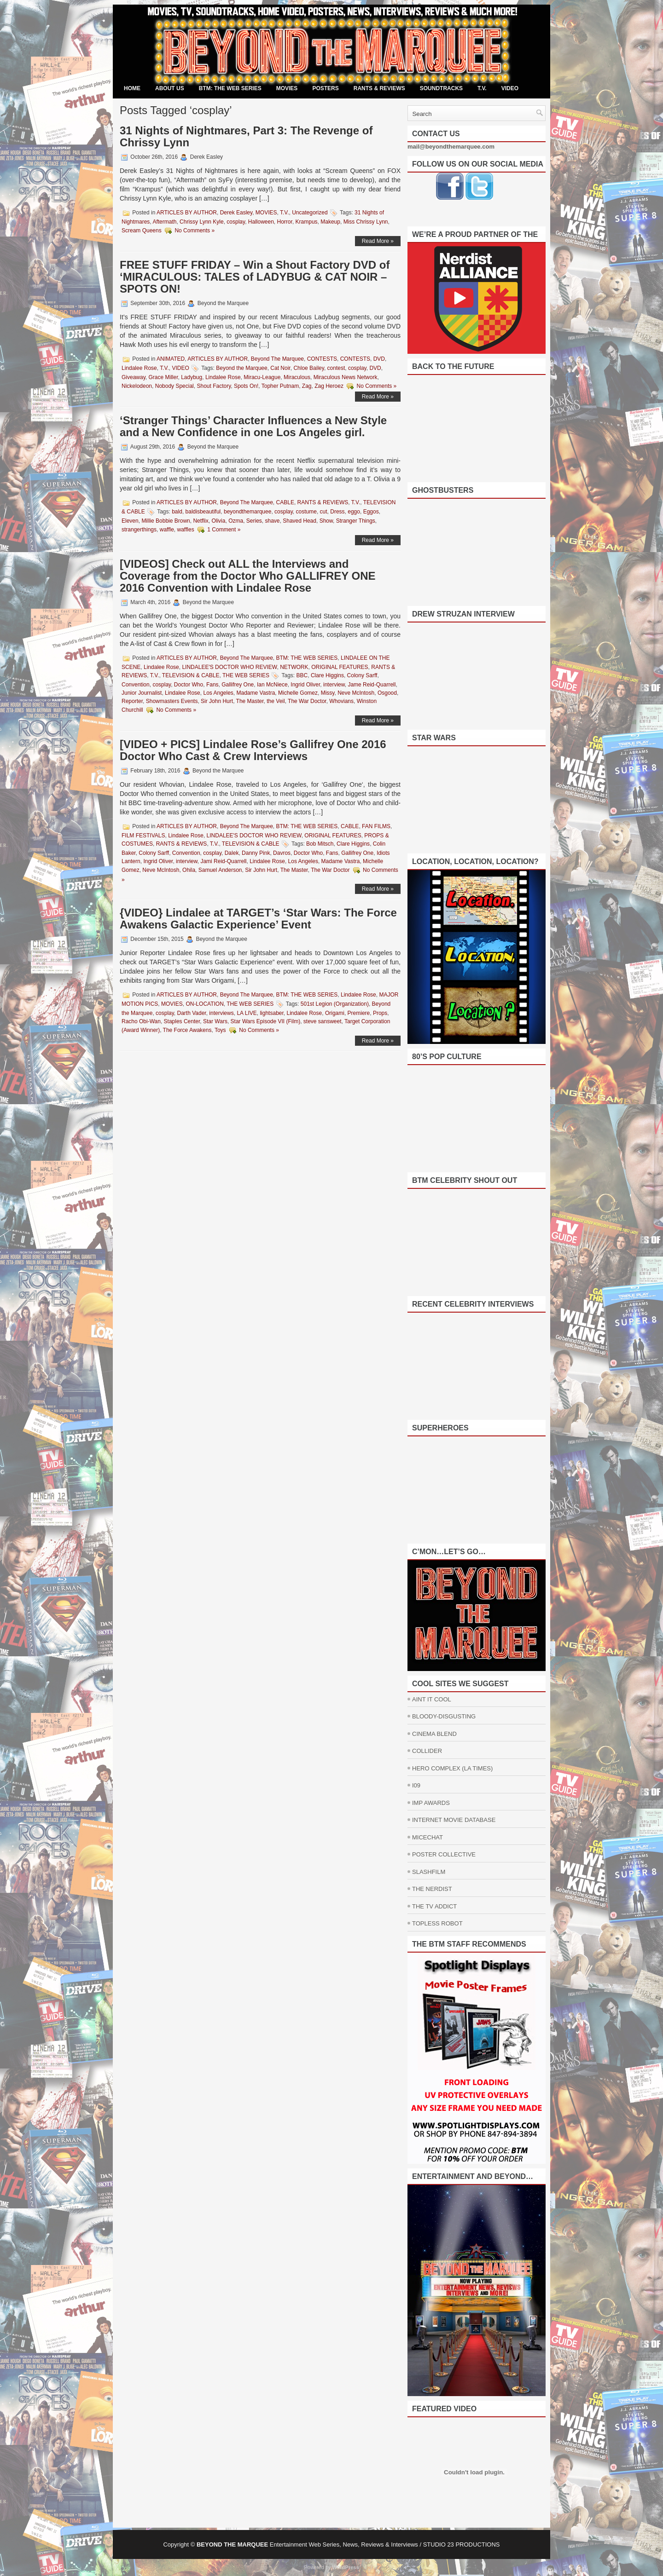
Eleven (130, 521)
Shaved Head (299, 521)
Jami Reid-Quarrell (223, 861)
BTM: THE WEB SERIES (230, 88)
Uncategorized (309, 212)
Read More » (378, 241)
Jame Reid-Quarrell (371, 684)
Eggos (371, 511)
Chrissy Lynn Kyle (202, 222)
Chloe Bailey (308, 368)
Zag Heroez (328, 386)
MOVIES (287, 88)
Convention (136, 684)
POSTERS (325, 88)
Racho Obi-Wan (141, 1021)
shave (272, 521)
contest (336, 368)
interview (334, 684)
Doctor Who (188, 684)
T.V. (482, 88)
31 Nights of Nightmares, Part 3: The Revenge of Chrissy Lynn (246, 136)
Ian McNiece (272, 684)
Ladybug (191, 377)
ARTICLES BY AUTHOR (187, 212)
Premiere (359, 1013)
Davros (282, 853)
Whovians (341, 701)
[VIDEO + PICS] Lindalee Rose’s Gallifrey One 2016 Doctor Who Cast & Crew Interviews (253, 750)
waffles (185, 529)
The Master (250, 701)
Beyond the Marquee (241, 368)
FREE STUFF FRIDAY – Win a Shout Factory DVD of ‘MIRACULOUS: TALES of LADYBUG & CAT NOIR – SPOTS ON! (255, 277)
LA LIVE (246, 1013)
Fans (212, 684)
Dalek (232, 853)
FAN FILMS (376, 826)
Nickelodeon (137, 386)
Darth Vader (191, 1013)
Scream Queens (142, 230)
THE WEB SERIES (245, 675)
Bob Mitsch (319, 844)
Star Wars (215, 1021)
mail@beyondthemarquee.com (450, 146)
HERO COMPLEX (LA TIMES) (452, 1768)
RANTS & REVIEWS (379, 88)
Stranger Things (355, 521)
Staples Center (182, 1021)
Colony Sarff (362, 675)
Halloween (261, 222)
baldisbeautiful (203, 511)
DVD (379, 359)
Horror (284, 222)
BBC (302, 675)
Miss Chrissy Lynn (365, 222)
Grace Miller (163, 377)
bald (177, 511)
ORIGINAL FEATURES (339, 667)
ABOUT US (169, 88)
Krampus (307, 222)
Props (380, 1013)
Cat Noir (280, 368)
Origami (334, 1013)
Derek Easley (236, 212)
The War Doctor (307, 701)
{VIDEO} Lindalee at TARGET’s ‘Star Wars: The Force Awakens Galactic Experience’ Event (258, 918)
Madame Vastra (256, 693)
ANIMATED (171, 359)
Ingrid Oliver (305, 684)
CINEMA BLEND (434, 1733)
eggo (354, 511)
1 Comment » (223, 529)
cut (323, 511)
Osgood (387, 693)
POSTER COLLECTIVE (444, 1854)
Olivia (218, 521)
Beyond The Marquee (277, 359)
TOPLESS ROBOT (437, 1923)
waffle (167, 529)
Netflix (200, 521)
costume (306, 511)
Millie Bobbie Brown (165, 521)
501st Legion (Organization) (335, 1004)
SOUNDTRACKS (441, 88)
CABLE (285, 502)
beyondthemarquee (247, 511)
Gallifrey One (237, 684)
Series (254, 521)
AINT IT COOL (431, 1699)
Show (326, 521)
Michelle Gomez (298, 693)
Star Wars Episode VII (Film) (266, 1021)
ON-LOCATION (204, 1004)
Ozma (235, 521)
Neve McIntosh (355, 693)
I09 (416, 1785)
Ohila (188, 870)
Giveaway (133, 377)
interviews (221, 1013)
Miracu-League (262, 377)
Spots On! (246, 386)
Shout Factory (214, 386)
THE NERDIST (432, 1888)
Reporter (132, 701)
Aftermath (164, 222)
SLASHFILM (428, 1871)
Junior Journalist (142, 693)
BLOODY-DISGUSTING (444, 1716)
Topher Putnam (280, 386)
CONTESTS (322, 359)
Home (132, 88)
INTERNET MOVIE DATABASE (453, 1819)
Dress (337, 511)
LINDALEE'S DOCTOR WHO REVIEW (229, 667)
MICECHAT (427, 1837)
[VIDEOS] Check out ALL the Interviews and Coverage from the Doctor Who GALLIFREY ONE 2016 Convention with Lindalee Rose (248, 576)
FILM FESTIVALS (143, 835)
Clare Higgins (327, 675)
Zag (307, 386)
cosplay (236, 222)
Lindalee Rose (139, 368)
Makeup (330, 222)
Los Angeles (218, 693)
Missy (328, 693)
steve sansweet (322, 1021)
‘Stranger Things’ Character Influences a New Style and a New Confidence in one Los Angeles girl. (253, 426)
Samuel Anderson (220, 870)
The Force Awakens (187, 1030)
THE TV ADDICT (434, 1906)
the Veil (276, 701)
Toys (220, 1030)
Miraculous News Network (346, 377)
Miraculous (297, 377)
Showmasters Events (172, 701)
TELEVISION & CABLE (191, 675)
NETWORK (294, 667)
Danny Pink (256, 853)
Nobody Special (174, 386)
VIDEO (509, 88)
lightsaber (271, 1013)
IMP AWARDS (431, 1802)
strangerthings (139, 529)
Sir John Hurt (217, 701)
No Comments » (194, 230)
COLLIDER (427, 1750)
